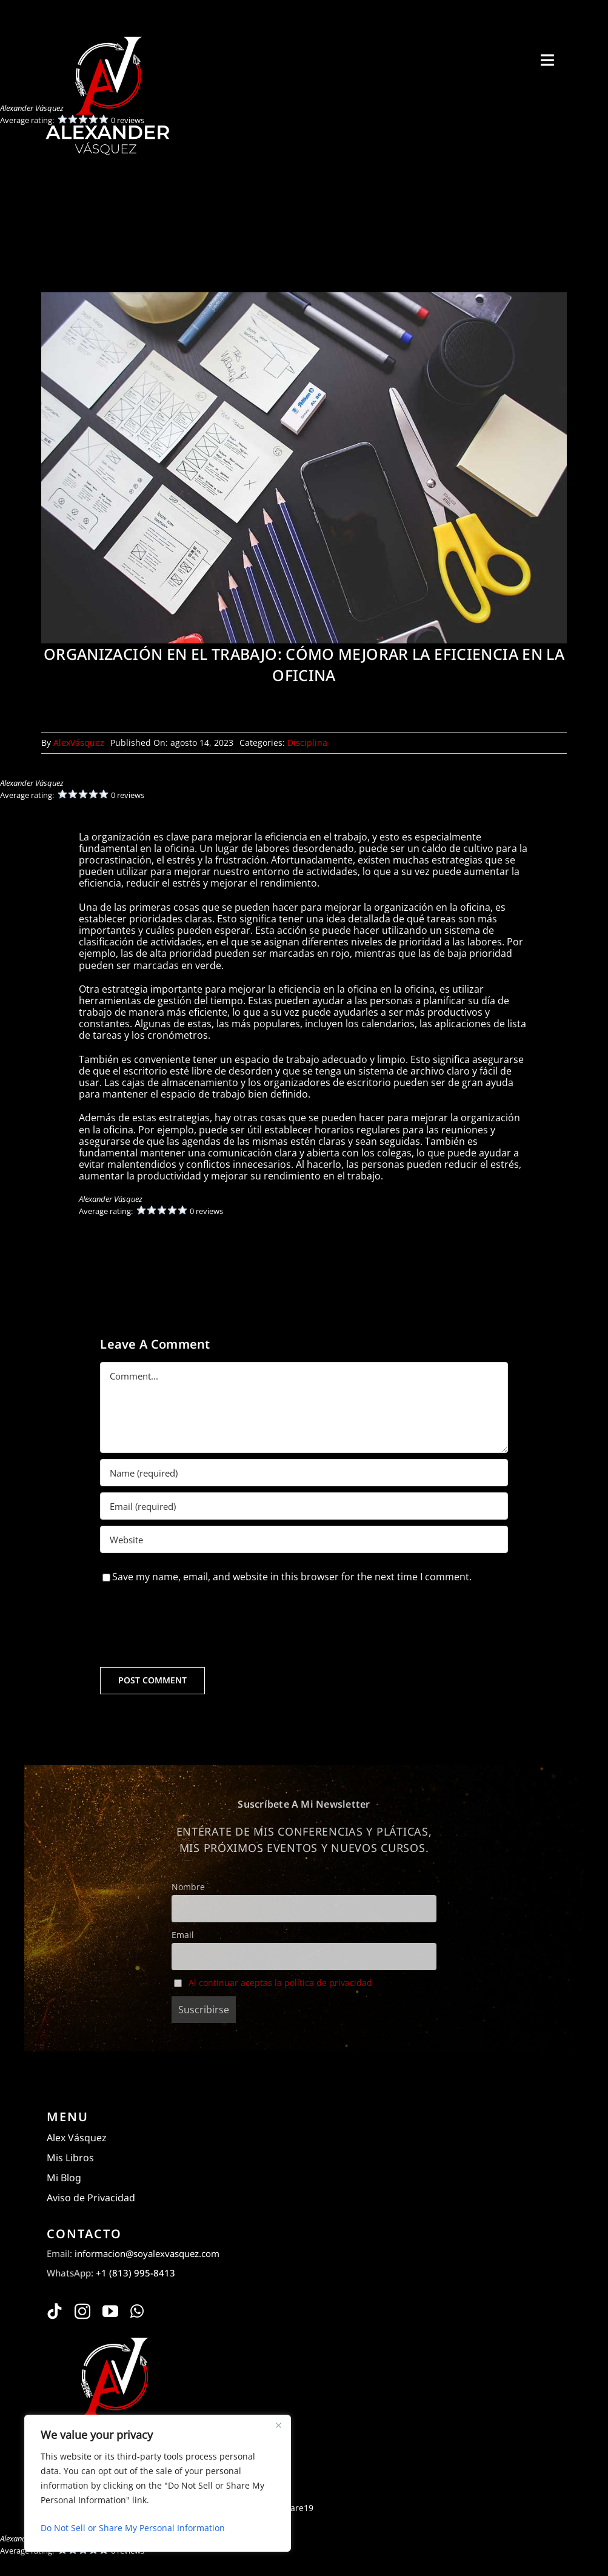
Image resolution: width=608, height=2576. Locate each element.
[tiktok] (54, 2311)
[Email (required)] (304, 1506)
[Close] (278, 2425)
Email (183, 1934)
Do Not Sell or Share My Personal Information (133, 2528)
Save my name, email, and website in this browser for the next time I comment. (292, 1576)
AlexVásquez (78, 742)
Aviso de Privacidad (91, 2197)
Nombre (188, 1887)
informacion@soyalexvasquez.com (147, 2253)
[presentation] (192, 1625)
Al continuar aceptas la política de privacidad (280, 1982)
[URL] (304, 1539)
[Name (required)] (304, 1472)
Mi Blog (64, 2177)
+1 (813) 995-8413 (135, 2273)
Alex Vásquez (77, 2137)
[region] (157, 2483)
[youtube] (110, 2311)
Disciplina (307, 742)
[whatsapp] (137, 2311)
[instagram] (82, 2311)
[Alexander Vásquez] (107, 35)
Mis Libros (70, 2157)
